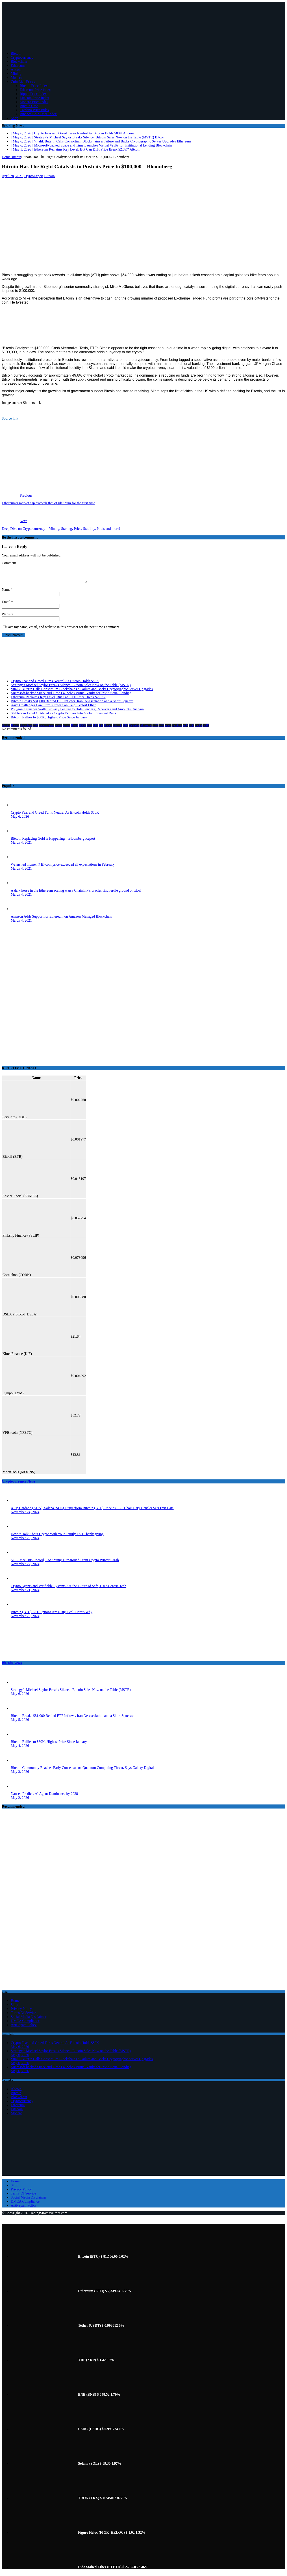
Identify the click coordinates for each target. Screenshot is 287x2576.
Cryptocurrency (22, 57)
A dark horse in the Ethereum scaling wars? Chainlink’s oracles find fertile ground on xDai (76, 894)
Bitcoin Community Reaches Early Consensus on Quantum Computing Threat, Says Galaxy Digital (82, 1771)
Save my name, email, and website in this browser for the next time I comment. (63, 630)
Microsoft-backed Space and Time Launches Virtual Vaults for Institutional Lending (71, 696)
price (168, 728)
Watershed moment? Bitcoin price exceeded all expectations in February (63, 868)
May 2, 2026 (20, 1801)
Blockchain (19, 61)
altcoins (6, 728)
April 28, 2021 (12, 176)
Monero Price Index (34, 102)
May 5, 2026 (20, 1723)
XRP (206, 728)
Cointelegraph (46, 728)
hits (101, 728)
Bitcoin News (12, 1666)
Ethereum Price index (35, 90)
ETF (89, 728)
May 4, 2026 (20, 1749)
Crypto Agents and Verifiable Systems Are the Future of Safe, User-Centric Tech (68, 1589)
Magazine (134, 728)
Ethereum (18, 65)
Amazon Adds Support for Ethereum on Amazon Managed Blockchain (61, 920)
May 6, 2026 (20, 820)
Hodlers (108, 728)
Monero (16, 78)
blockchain (26, 728)
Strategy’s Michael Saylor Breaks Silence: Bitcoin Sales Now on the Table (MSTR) (71, 688)
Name (6, 593)
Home (15, 2004)
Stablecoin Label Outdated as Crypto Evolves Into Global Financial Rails (63, 716)
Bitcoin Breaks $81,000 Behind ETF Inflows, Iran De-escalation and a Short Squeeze (72, 704)
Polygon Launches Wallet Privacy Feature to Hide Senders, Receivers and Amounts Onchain (77, 712)
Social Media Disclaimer (28, 2020)
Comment (9, 563)
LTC (125, 728)
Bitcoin (16, 53)
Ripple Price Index (33, 94)
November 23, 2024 (25, 1541)
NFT (155, 728)
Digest (74, 728)
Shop (14, 118)
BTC (35, 728)
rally (185, 728)
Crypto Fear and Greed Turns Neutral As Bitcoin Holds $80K (55, 684)
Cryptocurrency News (18, 1485)
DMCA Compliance (25, 2024)
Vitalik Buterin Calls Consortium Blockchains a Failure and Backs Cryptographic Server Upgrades (82, 692)
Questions (177, 728)
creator (58, 728)
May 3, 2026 (20, 1775)
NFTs (162, 728)
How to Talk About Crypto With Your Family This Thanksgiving (57, 1537)
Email (6, 605)
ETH (95, 728)
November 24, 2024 (25, 1515)
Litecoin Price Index (34, 98)
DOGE (82, 728)
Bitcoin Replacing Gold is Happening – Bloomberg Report (53, 842)
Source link (10, 418)
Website (7, 617)
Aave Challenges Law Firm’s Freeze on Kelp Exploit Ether (53, 708)
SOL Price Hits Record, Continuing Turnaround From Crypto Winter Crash (65, 1563)
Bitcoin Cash (29, 106)
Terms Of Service (23, 2016)
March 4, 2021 (21, 846)
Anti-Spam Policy (24, 2028)
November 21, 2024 (25, 1593)
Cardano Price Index (34, 110)
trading (198, 728)
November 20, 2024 (25, 1619)
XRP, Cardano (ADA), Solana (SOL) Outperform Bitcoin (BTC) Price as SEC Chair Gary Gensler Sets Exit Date (92, 1511)
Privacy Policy (21, 2012)
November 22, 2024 (25, 1567)
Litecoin (117, 728)
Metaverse (146, 728)
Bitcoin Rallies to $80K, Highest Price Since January (49, 720)
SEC (191, 728)
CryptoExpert (33, 176)
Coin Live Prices (23, 82)
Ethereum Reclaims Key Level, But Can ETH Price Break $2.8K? (58, 700)
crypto (66, 728)
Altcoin (16, 69)
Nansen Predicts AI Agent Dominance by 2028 (44, 1797)
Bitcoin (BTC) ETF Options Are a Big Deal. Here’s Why (51, 1615)
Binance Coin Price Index (38, 114)
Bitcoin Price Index (34, 86)
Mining (16, 73)
